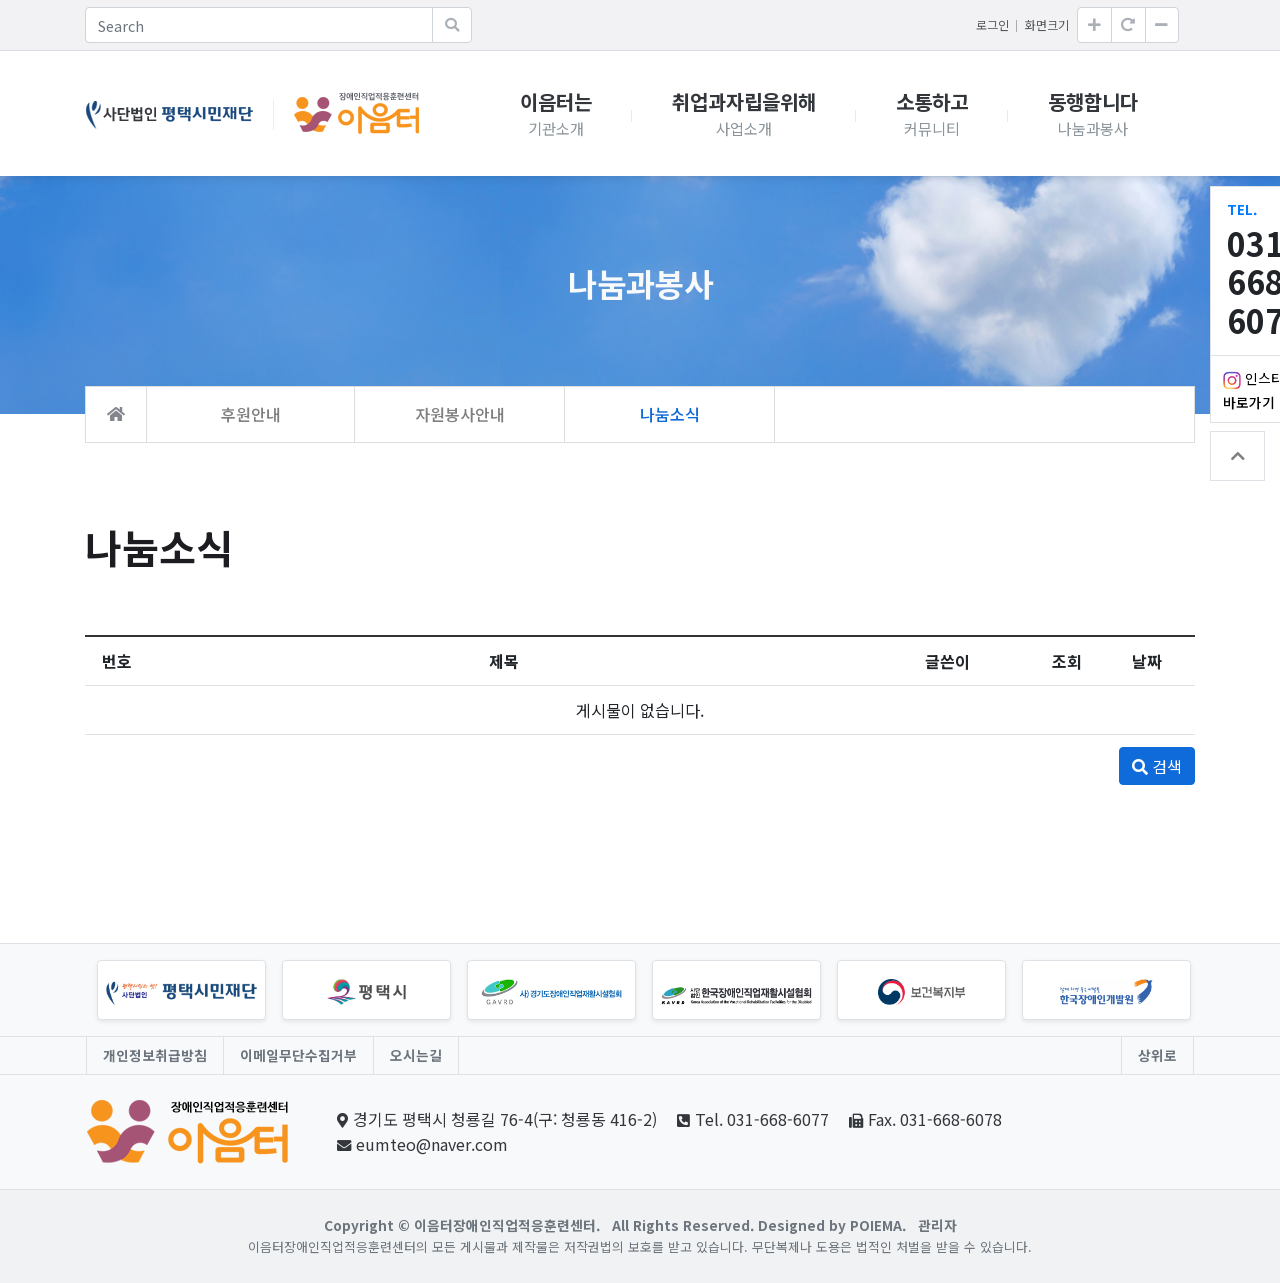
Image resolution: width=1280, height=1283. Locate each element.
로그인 (992, 24)
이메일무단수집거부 (298, 1055)
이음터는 (556, 113)
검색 (1157, 766)
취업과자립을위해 (744, 113)
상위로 (1157, 1055)
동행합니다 (1093, 113)
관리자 (937, 1225)
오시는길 (416, 1055)
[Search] (259, 25)
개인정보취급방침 (155, 1055)
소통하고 (932, 113)
